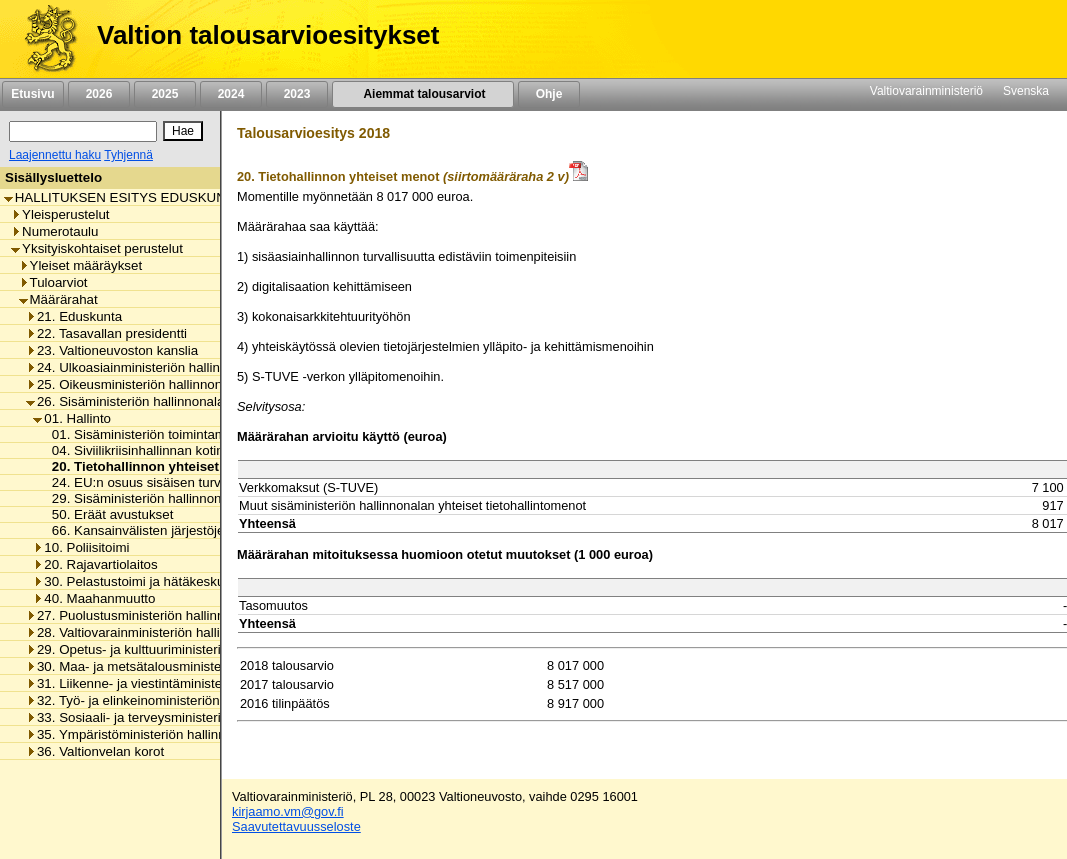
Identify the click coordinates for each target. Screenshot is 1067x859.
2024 (231, 94)
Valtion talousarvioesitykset (268, 35)
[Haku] (83, 131)
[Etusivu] (43, 39)
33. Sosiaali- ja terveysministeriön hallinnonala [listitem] (168, 717)
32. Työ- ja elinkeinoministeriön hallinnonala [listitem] (160, 700)
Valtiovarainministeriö (926, 91)
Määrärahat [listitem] (58, 299)
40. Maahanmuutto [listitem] (94, 598)
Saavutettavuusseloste (296, 826)
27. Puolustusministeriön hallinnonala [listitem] (141, 615)
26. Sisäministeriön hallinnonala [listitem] (125, 401)
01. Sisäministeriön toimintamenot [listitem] (146, 434)
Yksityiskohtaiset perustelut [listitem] (97, 248)
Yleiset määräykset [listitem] (81, 265)
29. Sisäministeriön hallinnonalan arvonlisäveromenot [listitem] (204, 498)
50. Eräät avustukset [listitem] (107, 514)
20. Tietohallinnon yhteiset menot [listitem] (152, 466)
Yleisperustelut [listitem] (60, 214)
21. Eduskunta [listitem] (74, 316)
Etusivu (32, 94)
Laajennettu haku (55, 155)
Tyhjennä (128, 155)
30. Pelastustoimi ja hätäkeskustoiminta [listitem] (155, 581)
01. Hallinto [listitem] (72, 418)
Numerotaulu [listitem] (54, 231)
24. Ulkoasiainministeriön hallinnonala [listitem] (143, 367)
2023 (297, 94)
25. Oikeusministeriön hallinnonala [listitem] (133, 384)
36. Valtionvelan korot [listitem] (95, 751)
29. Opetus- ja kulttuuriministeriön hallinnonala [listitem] (168, 649)
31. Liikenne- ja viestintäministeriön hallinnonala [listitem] (172, 683)
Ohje (549, 94)
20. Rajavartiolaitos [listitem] (95, 564)
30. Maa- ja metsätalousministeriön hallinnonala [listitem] (172, 666)
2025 (165, 94)
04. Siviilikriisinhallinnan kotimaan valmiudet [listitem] (176, 450)
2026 (99, 94)
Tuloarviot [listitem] (53, 282)
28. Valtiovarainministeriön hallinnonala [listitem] (146, 632)
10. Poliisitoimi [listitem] (81, 547)
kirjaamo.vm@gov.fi (288, 811)
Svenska (1026, 91)
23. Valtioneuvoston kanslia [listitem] (112, 350)
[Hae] (183, 131)
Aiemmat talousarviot (423, 94)
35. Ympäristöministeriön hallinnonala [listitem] (142, 734)
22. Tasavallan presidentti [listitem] (106, 333)
